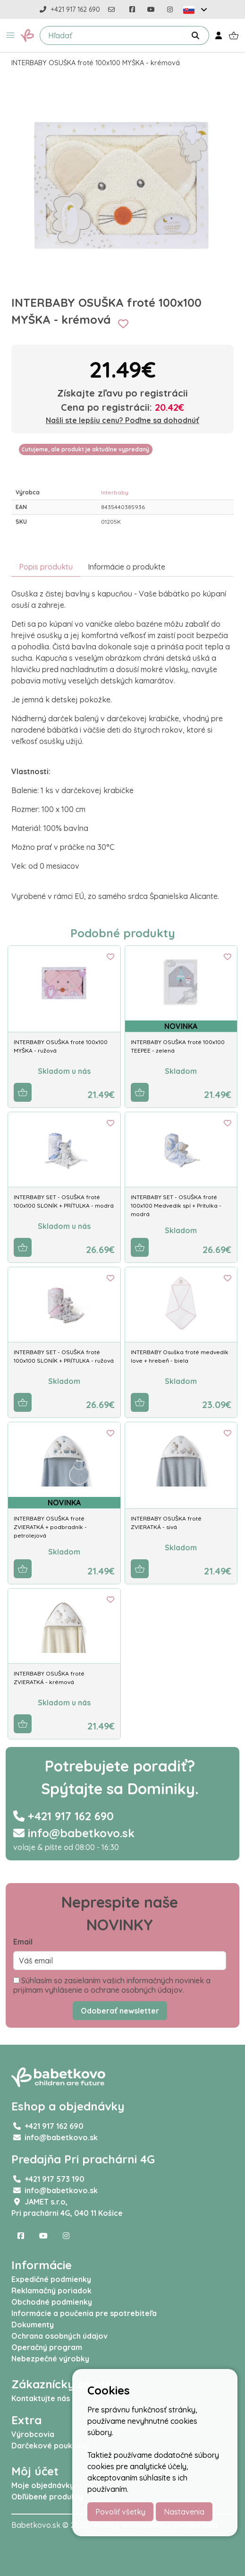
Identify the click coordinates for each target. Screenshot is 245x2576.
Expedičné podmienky (51, 2279)
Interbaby (114, 492)
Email (23, 1941)
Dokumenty (32, 2324)
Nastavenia (184, 2511)
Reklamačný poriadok (51, 2290)
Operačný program (46, 2347)
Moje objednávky (42, 2485)
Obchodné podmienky (51, 2302)
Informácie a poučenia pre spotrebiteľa (84, 2313)
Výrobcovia (32, 2434)
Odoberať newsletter (120, 2010)
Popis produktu (46, 566)
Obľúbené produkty (47, 2496)
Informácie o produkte (126, 566)
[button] (10, 35)
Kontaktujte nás (40, 2398)
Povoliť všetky (120, 2511)
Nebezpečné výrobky (50, 2358)
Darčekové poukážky (50, 2445)
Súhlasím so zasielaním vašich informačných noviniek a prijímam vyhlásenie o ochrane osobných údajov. (112, 1985)
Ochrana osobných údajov (59, 2336)
